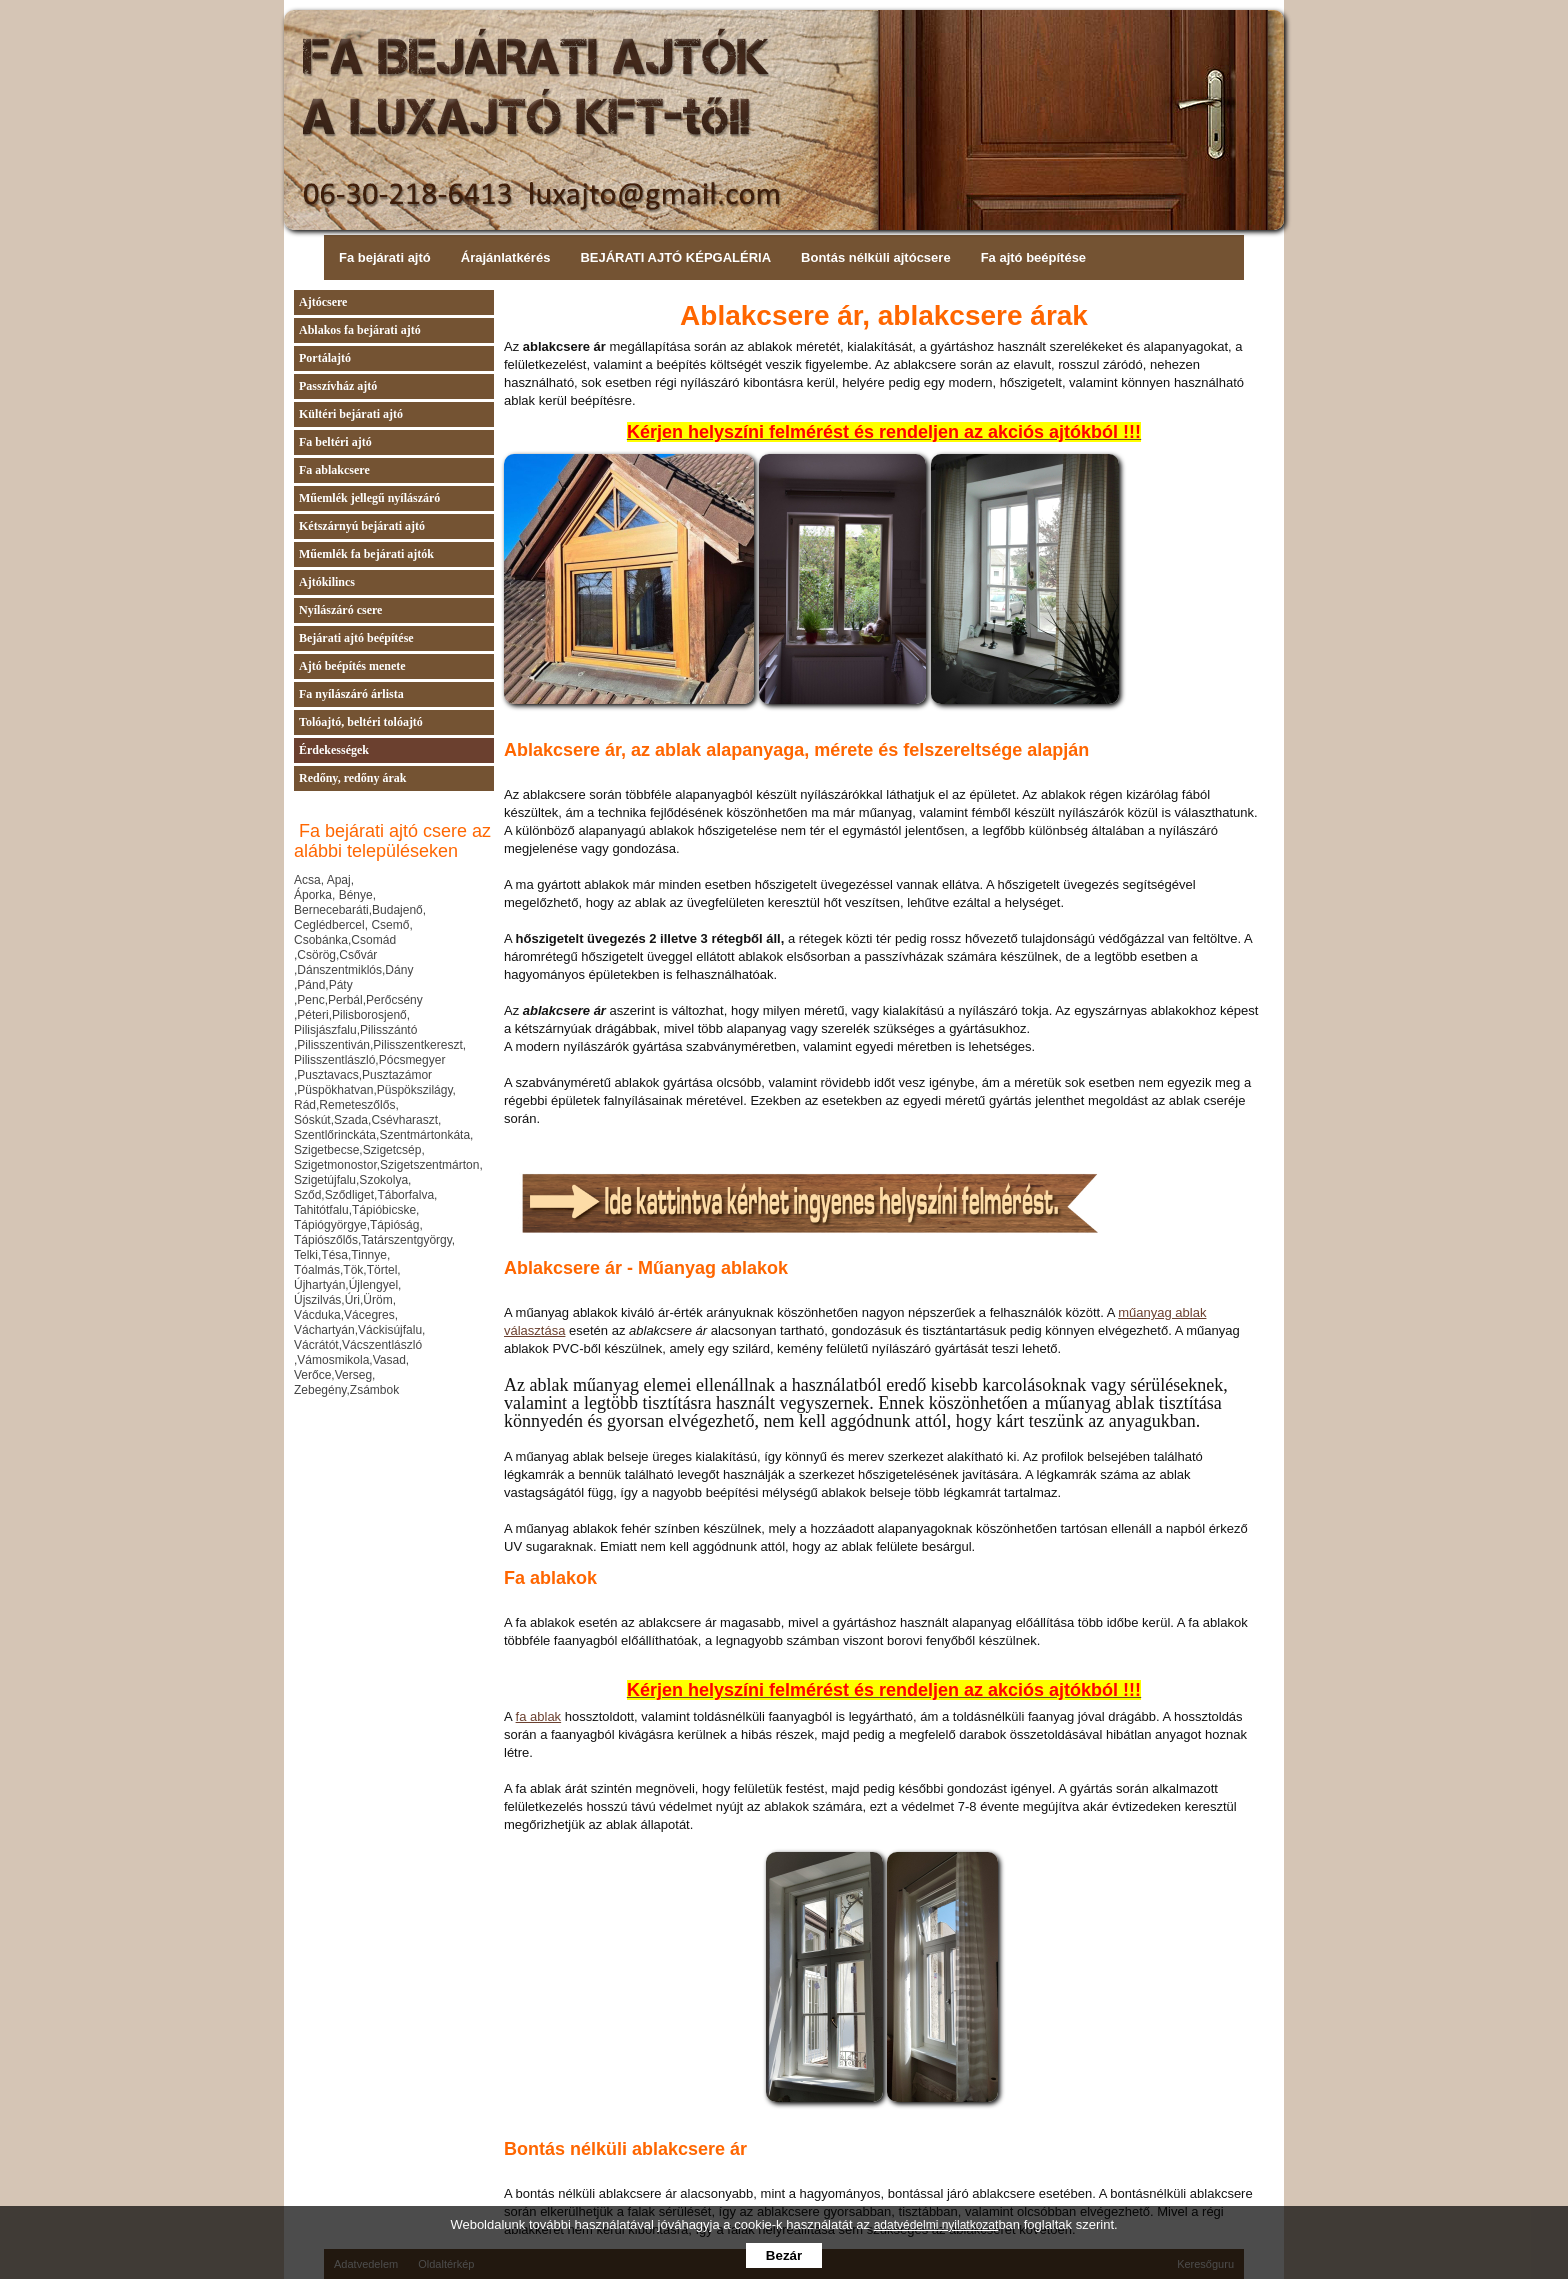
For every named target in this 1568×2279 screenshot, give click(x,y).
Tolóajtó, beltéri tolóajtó (361, 722)
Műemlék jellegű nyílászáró (369, 498)
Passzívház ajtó (338, 386)
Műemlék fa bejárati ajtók (366, 554)
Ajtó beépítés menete (352, 666)
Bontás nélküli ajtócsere (876, 257)
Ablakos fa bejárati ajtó (360, 330)
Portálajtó (325, 358)
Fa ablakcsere (334, 470)
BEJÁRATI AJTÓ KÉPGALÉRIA (675, 257)
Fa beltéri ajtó (335, 442)
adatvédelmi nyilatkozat (936, 2225)
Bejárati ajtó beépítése (356, 638)
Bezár (784, 2255)
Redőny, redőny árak (352, 778)
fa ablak (539, 1716)
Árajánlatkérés (506, 257)
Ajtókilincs (327, 582)
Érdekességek (334, 750)
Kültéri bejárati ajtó (351, 414)
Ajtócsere (323, 302)
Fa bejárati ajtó (385, 257)
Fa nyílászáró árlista (351, 694)
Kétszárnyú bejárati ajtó (362, 526)
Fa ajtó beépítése (1033, 257)
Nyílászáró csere (340, 610)
